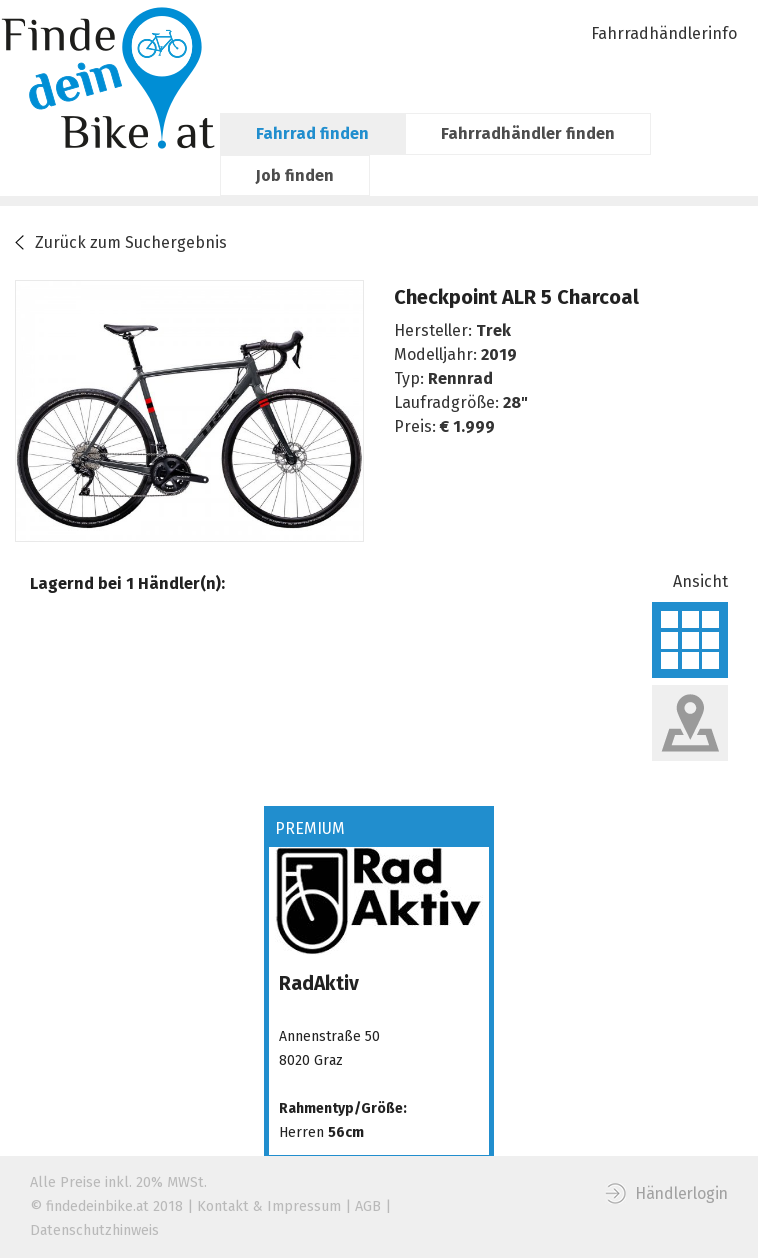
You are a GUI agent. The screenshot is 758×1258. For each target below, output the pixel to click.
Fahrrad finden (312, 133)
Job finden (295, 175)
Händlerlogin (681, 1193)
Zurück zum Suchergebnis (131, 242)
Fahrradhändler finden (528, 133)
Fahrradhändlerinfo (664, 33)
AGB (368, 1206)
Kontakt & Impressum (269, 1206)
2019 (499, 354)
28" (515, 402)
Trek (493, 330)
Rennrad (460, 378)
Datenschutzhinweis (94, 1230)
